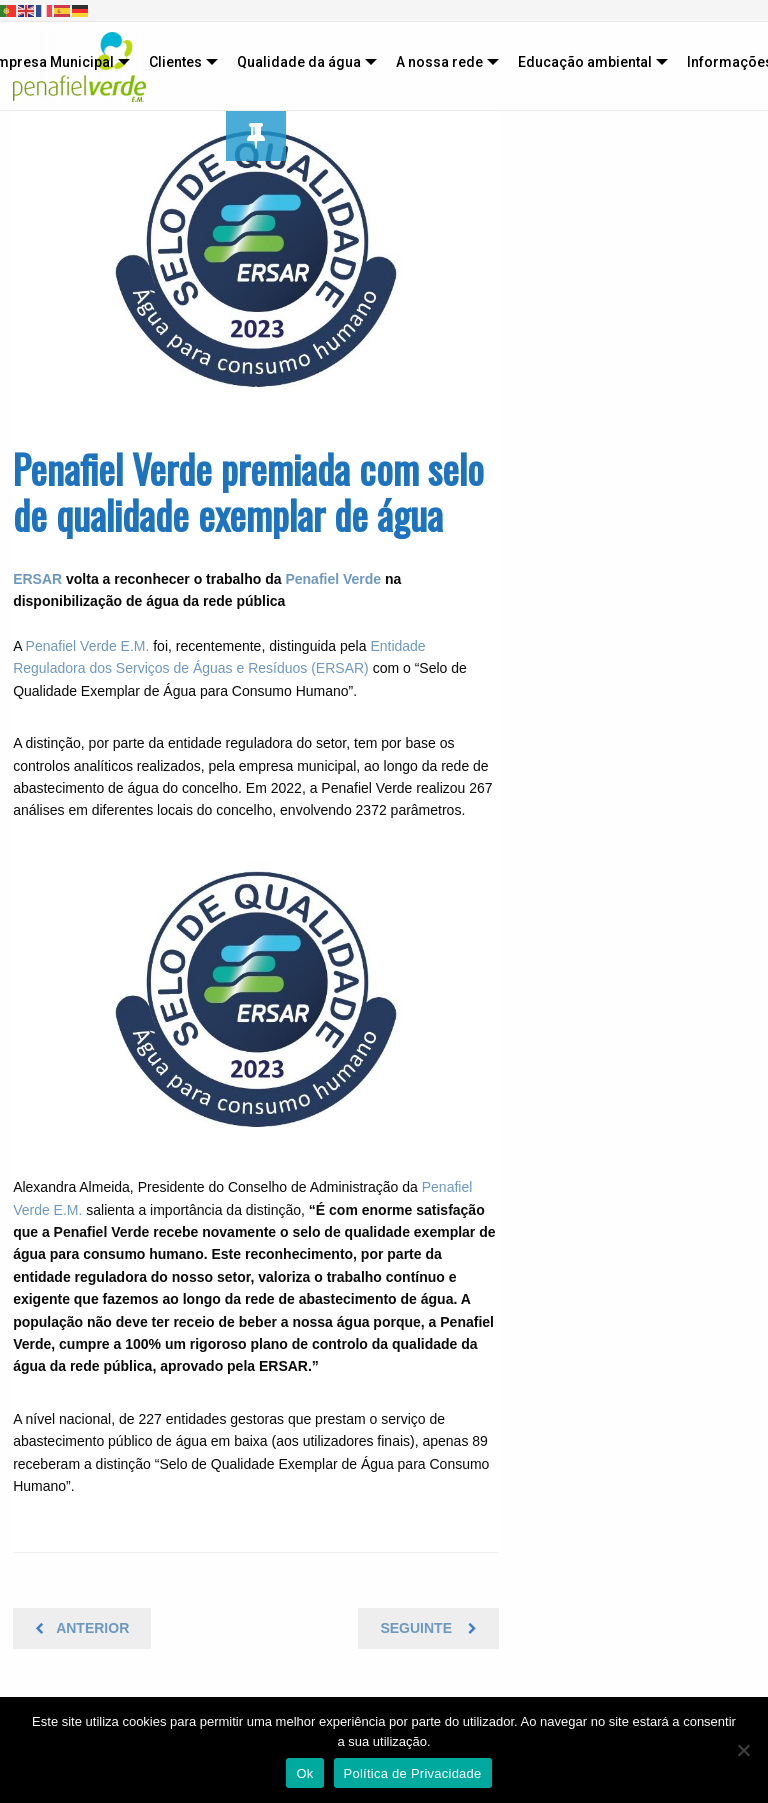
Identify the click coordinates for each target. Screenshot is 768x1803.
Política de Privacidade (413, 1773)
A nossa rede (439, 62)
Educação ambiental (585, 62)
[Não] (743, 1750)
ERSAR (37, 579)
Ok (304, 1773)
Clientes (175, 62)
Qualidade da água (299, 62)
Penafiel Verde (333, 579)
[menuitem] (179, 62)
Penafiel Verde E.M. (88, 646)
